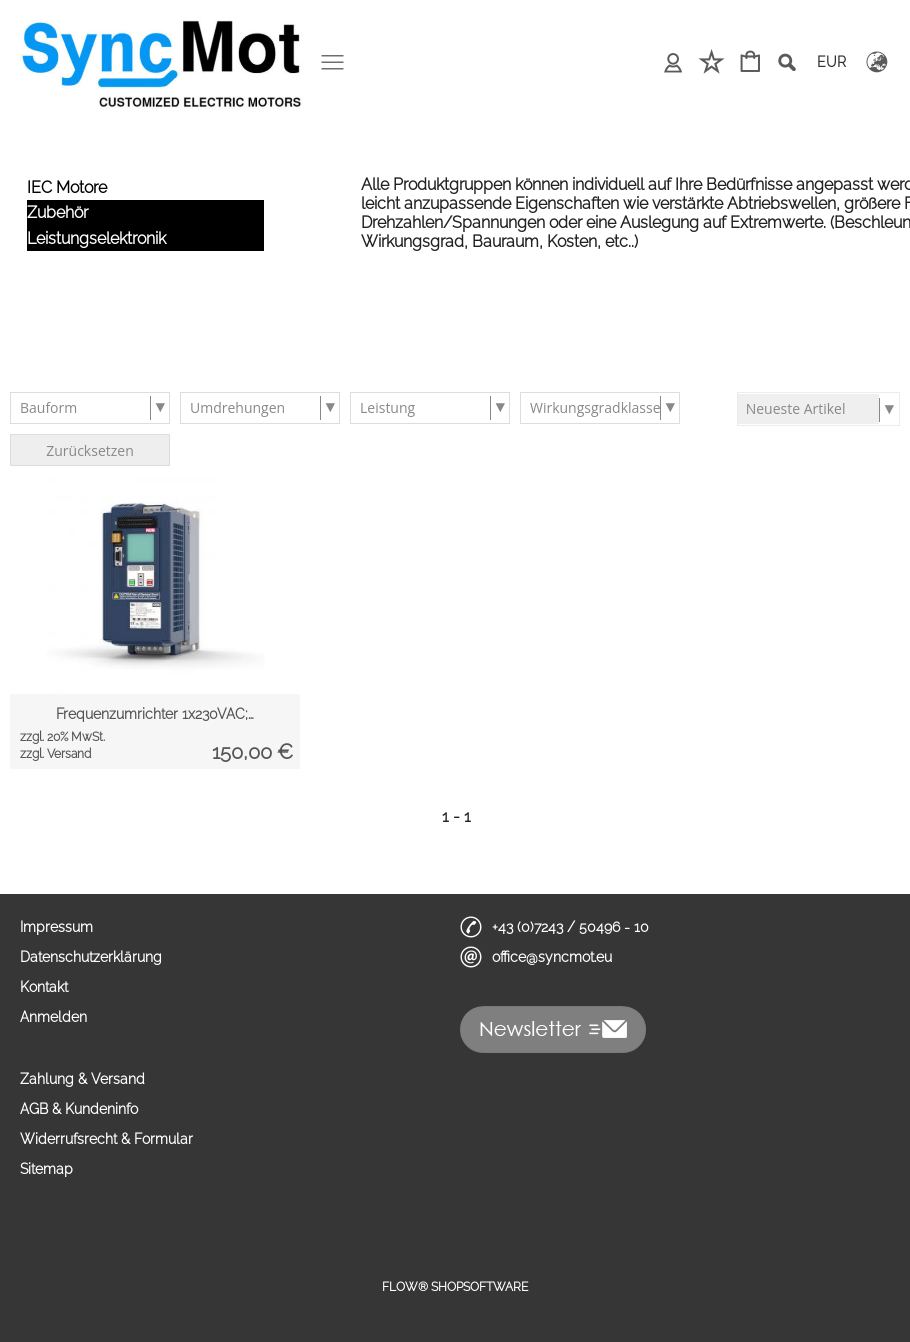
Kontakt (44, 987)
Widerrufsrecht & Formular (106, 1139)
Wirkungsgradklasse (595, 407)
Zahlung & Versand (82, 1079)
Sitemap (46, 1169)
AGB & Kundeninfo (79, 1109)
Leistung (387, 407)
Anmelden (53, 1017)
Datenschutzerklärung (91, 957)
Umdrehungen (237, 407)
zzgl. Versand (55, 754)
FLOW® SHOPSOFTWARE (455, 1287)
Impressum (56, 927)
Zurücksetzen (90, 450)
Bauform (48, 407)
